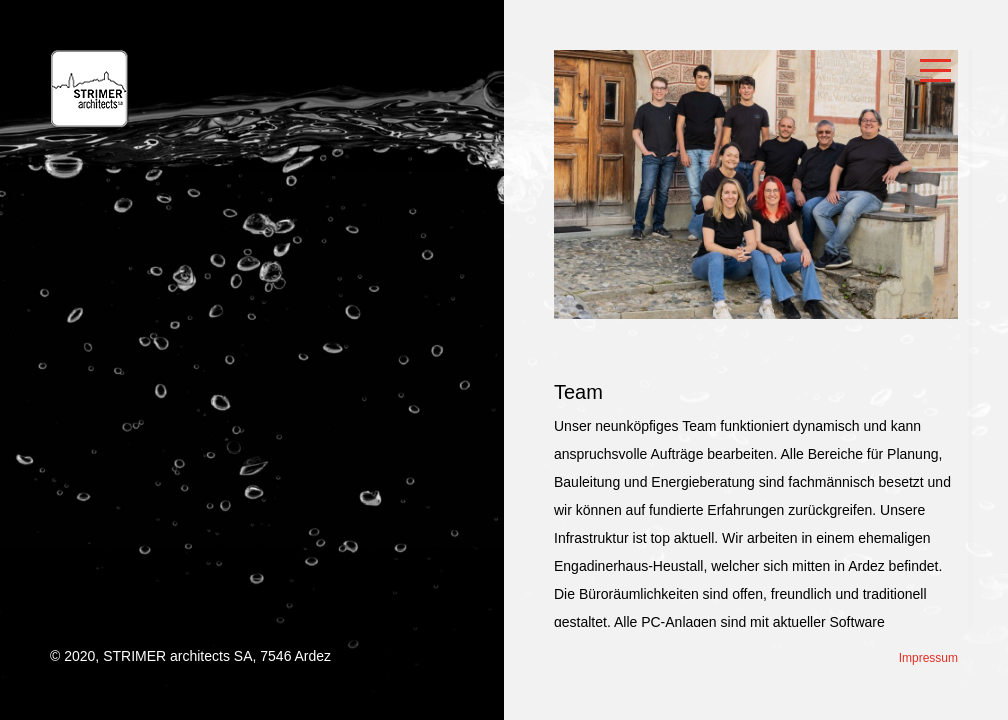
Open (935, 71)
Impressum (928, 658)
